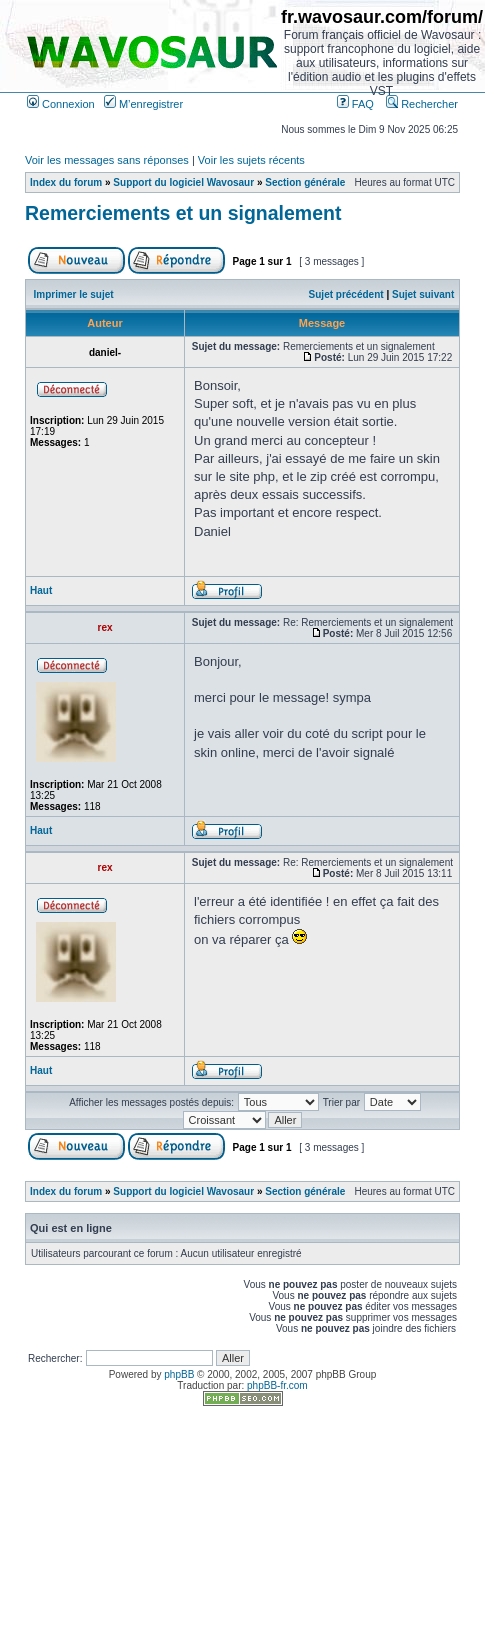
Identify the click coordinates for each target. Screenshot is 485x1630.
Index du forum (66, 182)
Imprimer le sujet (74, 294)
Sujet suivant (423, 294)
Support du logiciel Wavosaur (183, 182)
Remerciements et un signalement (183, 213)
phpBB (179, 1374)
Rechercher (422, 104)
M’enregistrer (143, 104)
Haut (41, 590)
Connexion (61, 104)
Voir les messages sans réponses (107, 160)
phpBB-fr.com (277, 1385)
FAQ (355, 104)
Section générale (305, 182)
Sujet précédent (346, 294)
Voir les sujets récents (251, 160)
